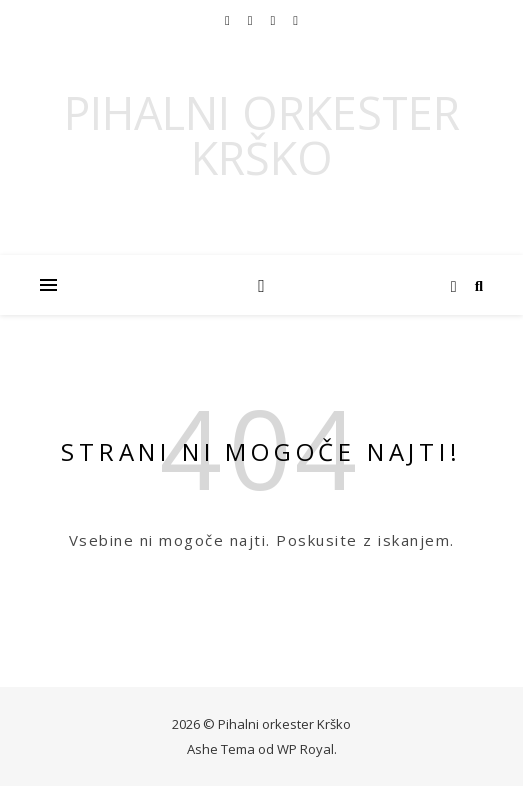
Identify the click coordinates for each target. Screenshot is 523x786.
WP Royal (305, 749)
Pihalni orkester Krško (262, 135)
